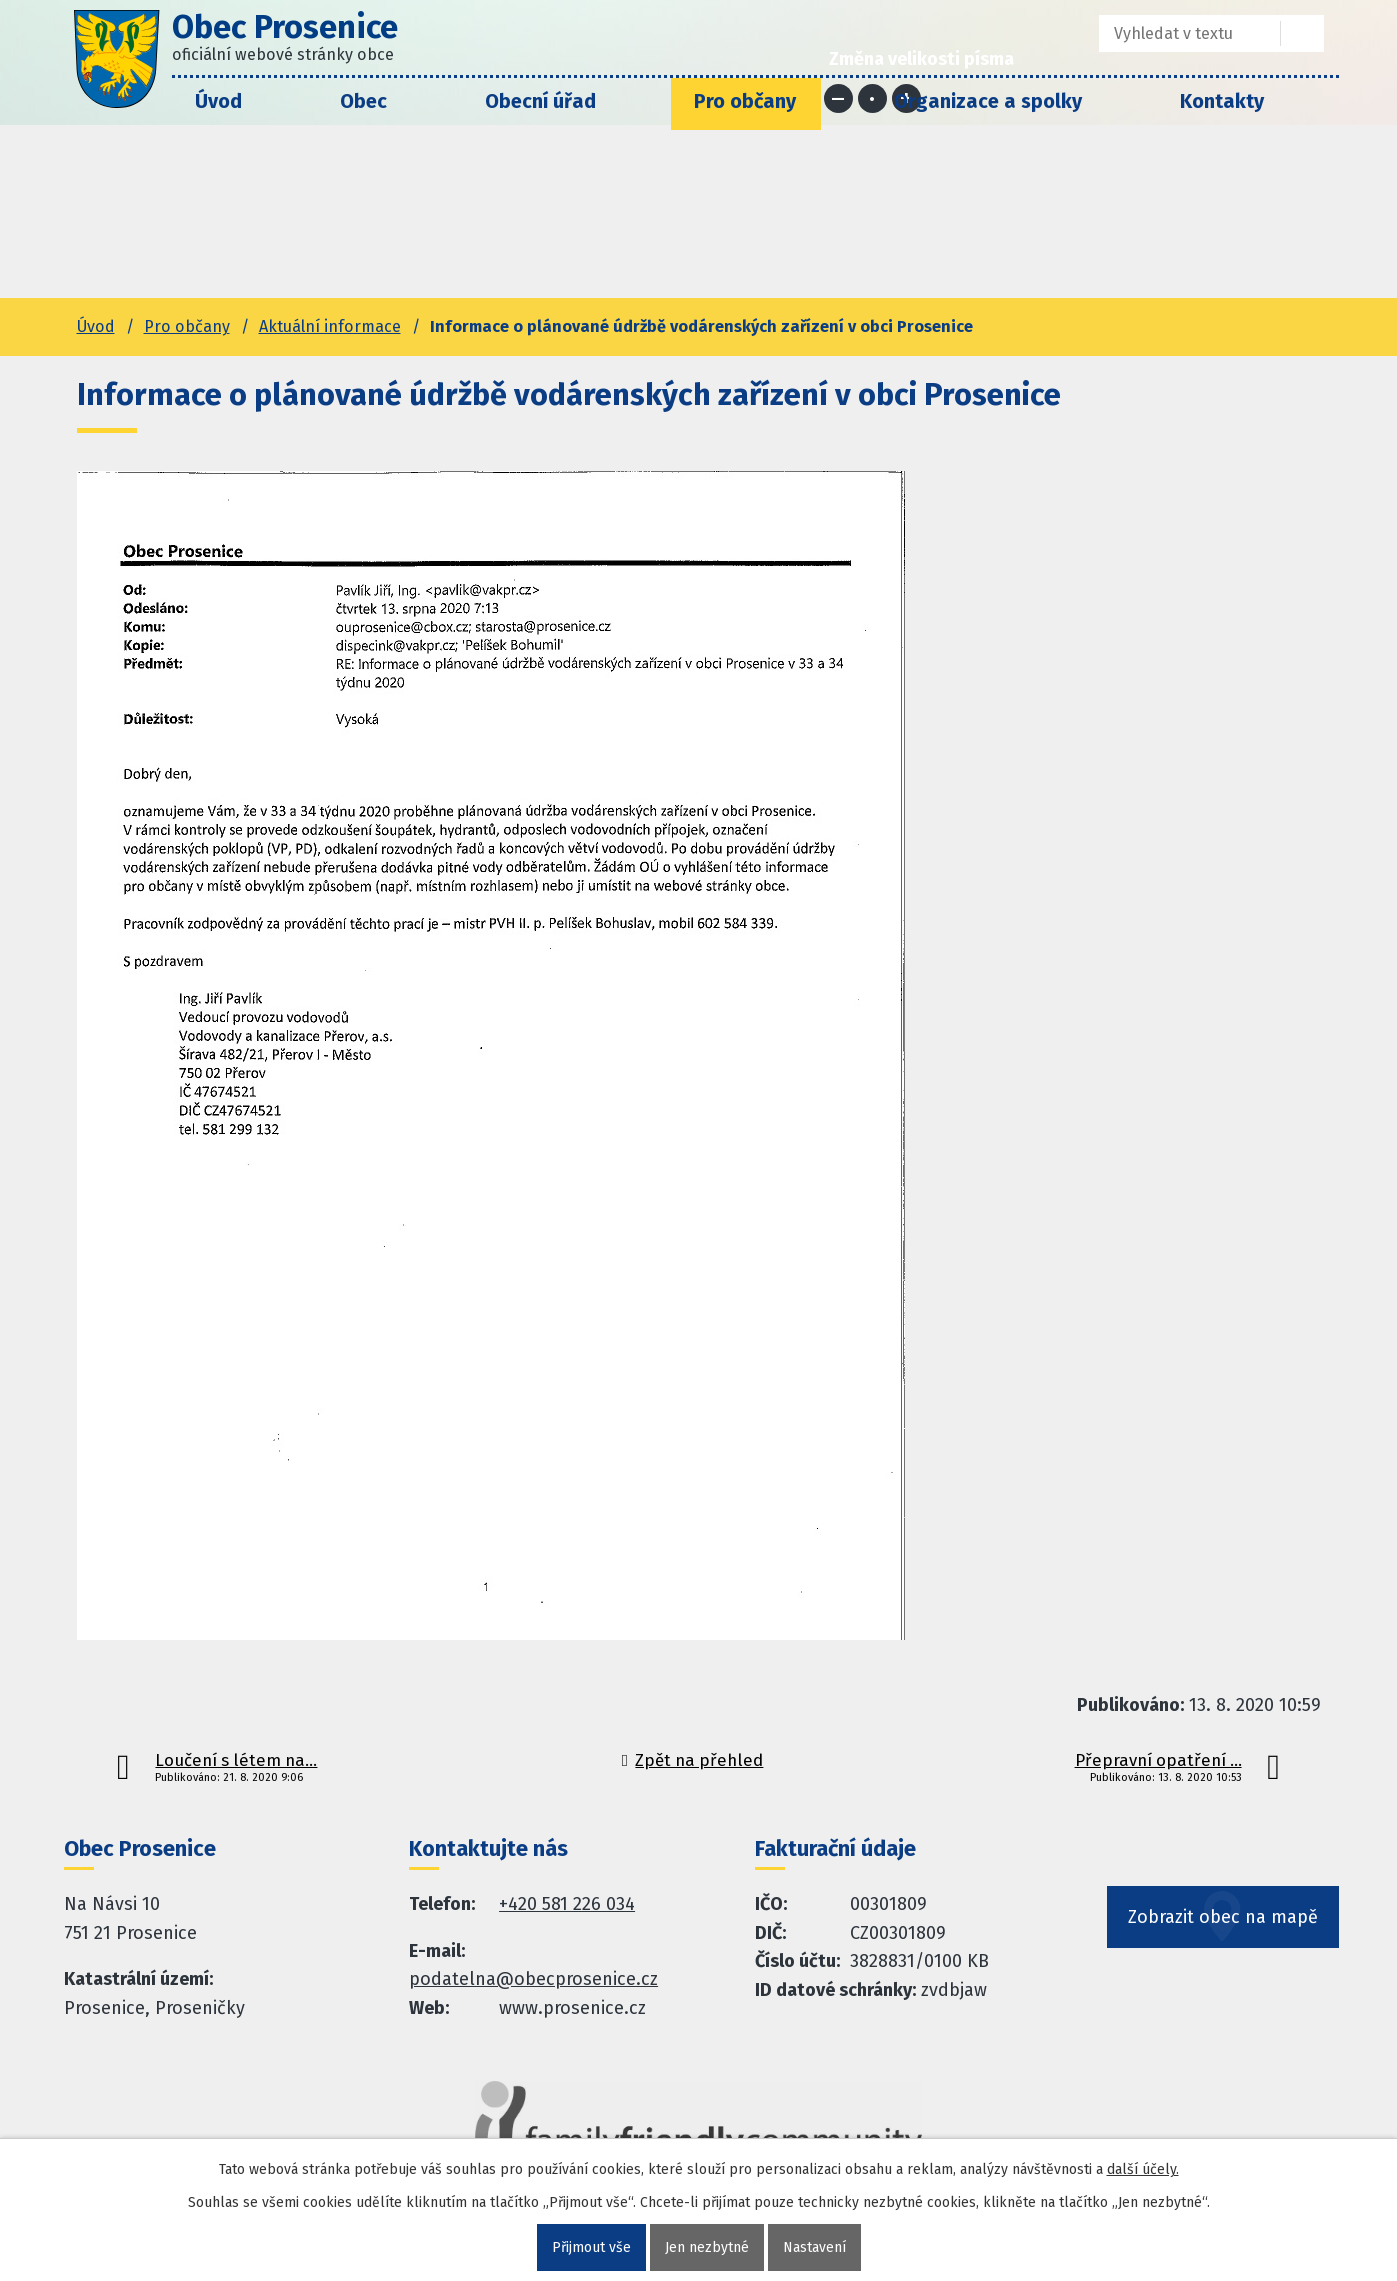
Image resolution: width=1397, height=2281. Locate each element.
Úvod (218, 101)
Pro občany (745, 101)
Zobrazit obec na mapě (1223, 1917)
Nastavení (814, 2247)
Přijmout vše (591, 2247)
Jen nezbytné (707, 2247)
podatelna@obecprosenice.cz (533, 1979)
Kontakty (1222, 101)
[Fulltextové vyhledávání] (1175, 33)
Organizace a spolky (988, 101)
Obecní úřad (540, 101)
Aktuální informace (330, 326)
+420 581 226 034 (567, 1904)
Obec (363, 101)
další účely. (1143, 2169)
